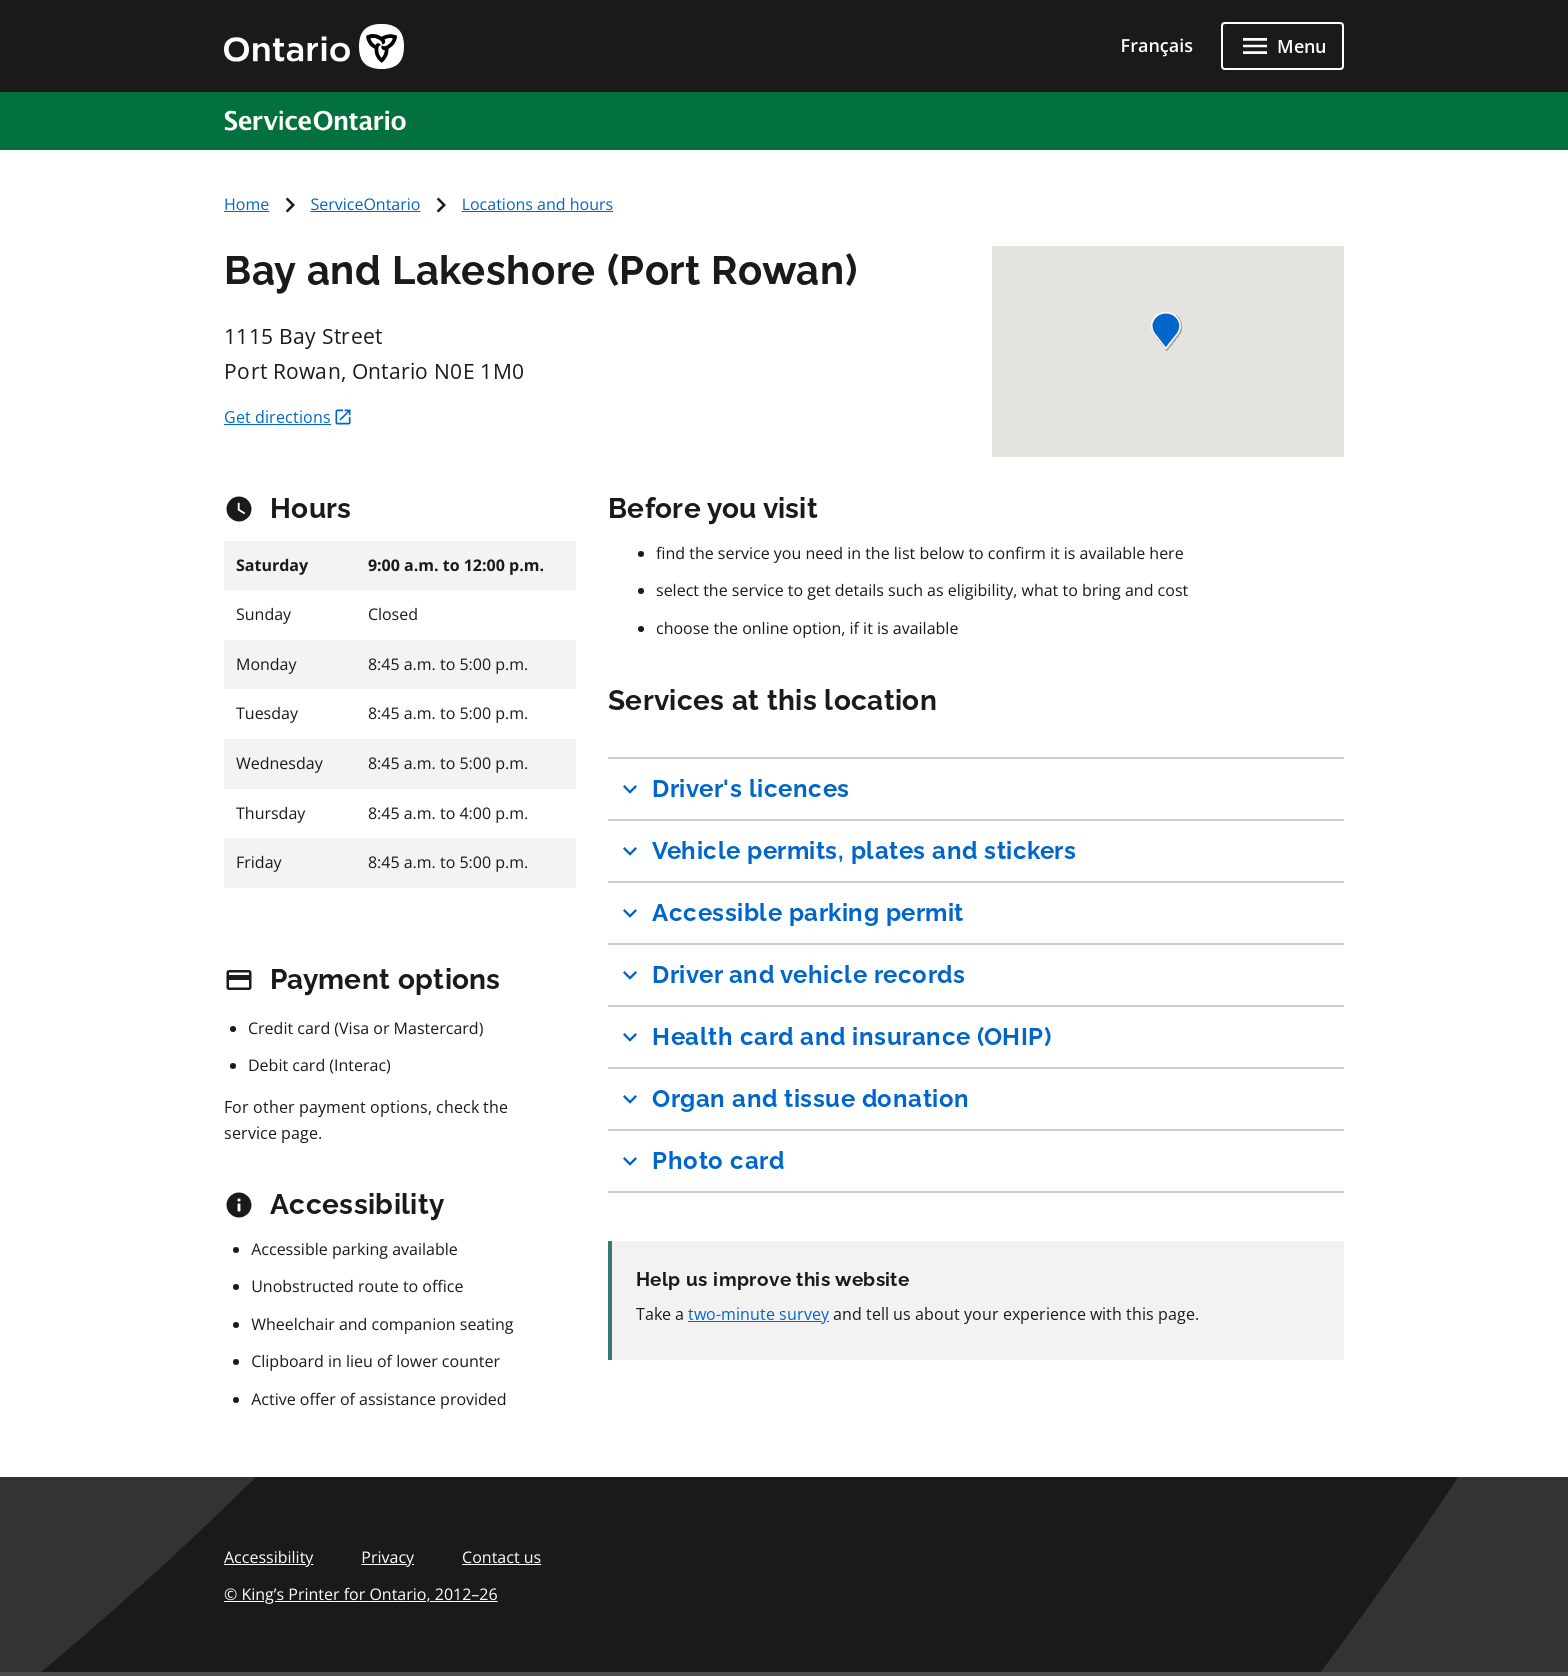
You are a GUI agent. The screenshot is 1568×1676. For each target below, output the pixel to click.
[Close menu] (1282, 46)
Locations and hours (538, 204)
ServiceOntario (365, 204)
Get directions (288, 417)
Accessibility (268, 1557)
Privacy (387, 1557)
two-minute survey (758, 1314)
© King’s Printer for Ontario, (361, 1594)
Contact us (501, 1557)
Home (246, 204)
